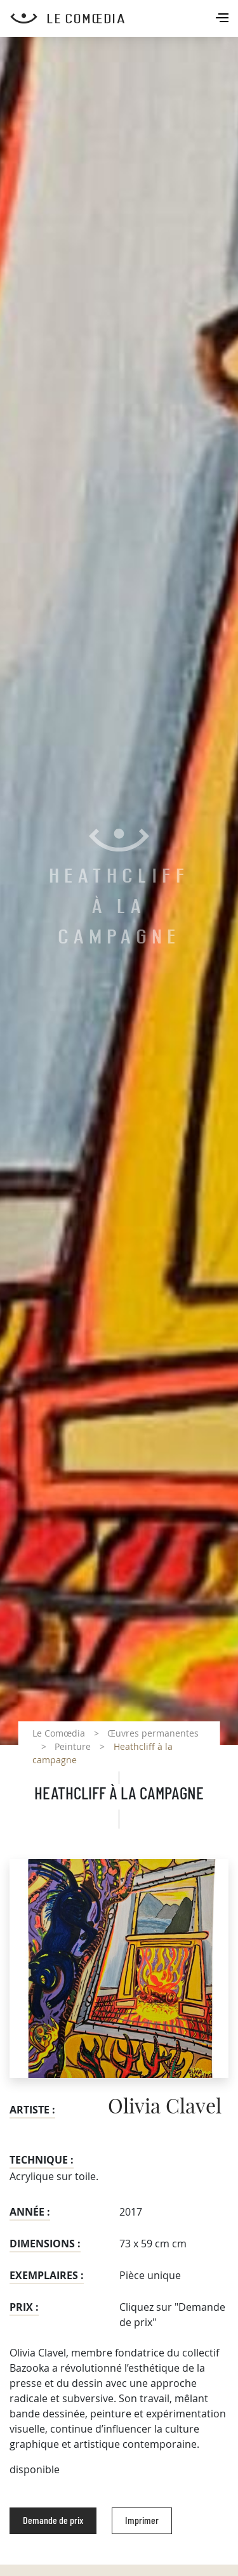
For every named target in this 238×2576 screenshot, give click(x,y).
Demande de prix (53, 2521)
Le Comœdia (58, 1733)
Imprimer (142, 2521)
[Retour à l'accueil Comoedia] (124, 18)
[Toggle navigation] (223, 19)
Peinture (73, 1746)
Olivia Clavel (164, 2107)
